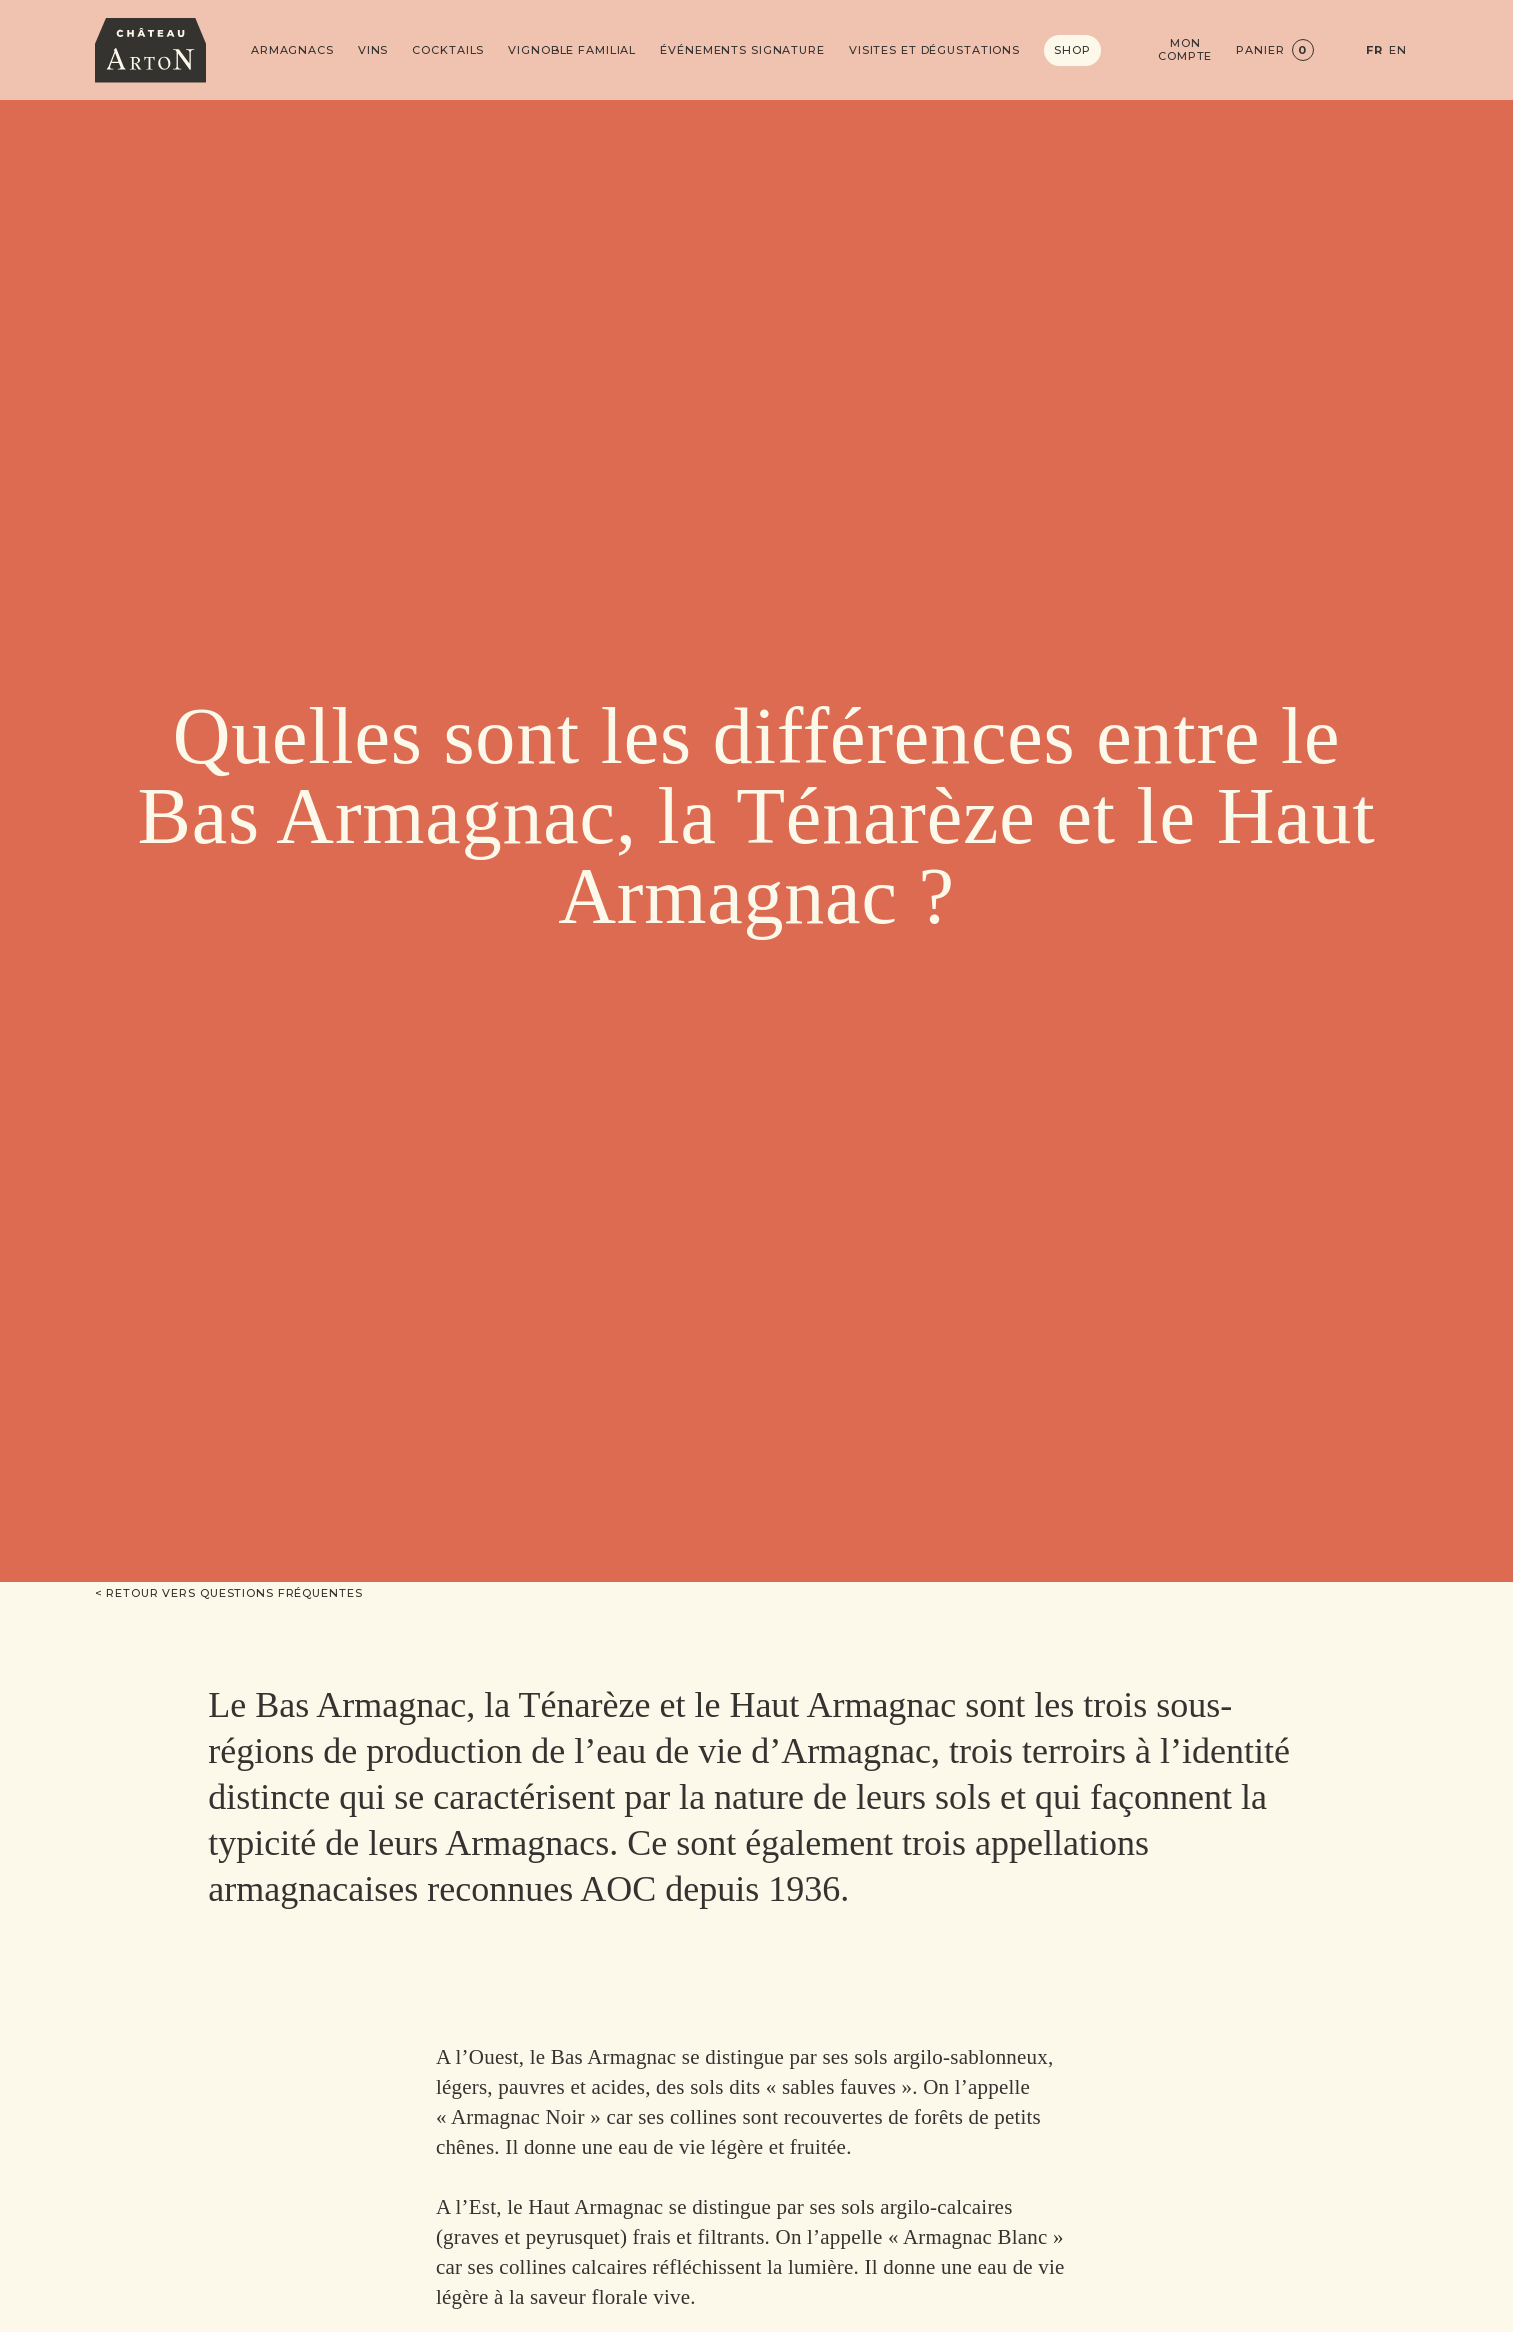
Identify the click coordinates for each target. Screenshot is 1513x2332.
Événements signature (742, 50)
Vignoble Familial (572, 50)
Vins (373, 50)
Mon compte (1185, 50)
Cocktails (448, 50)
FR (1374, 50)
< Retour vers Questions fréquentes (229, 1593)
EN (1398, 50)
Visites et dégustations (934, 50)
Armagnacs (292, 50)
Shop (1072, 50)
